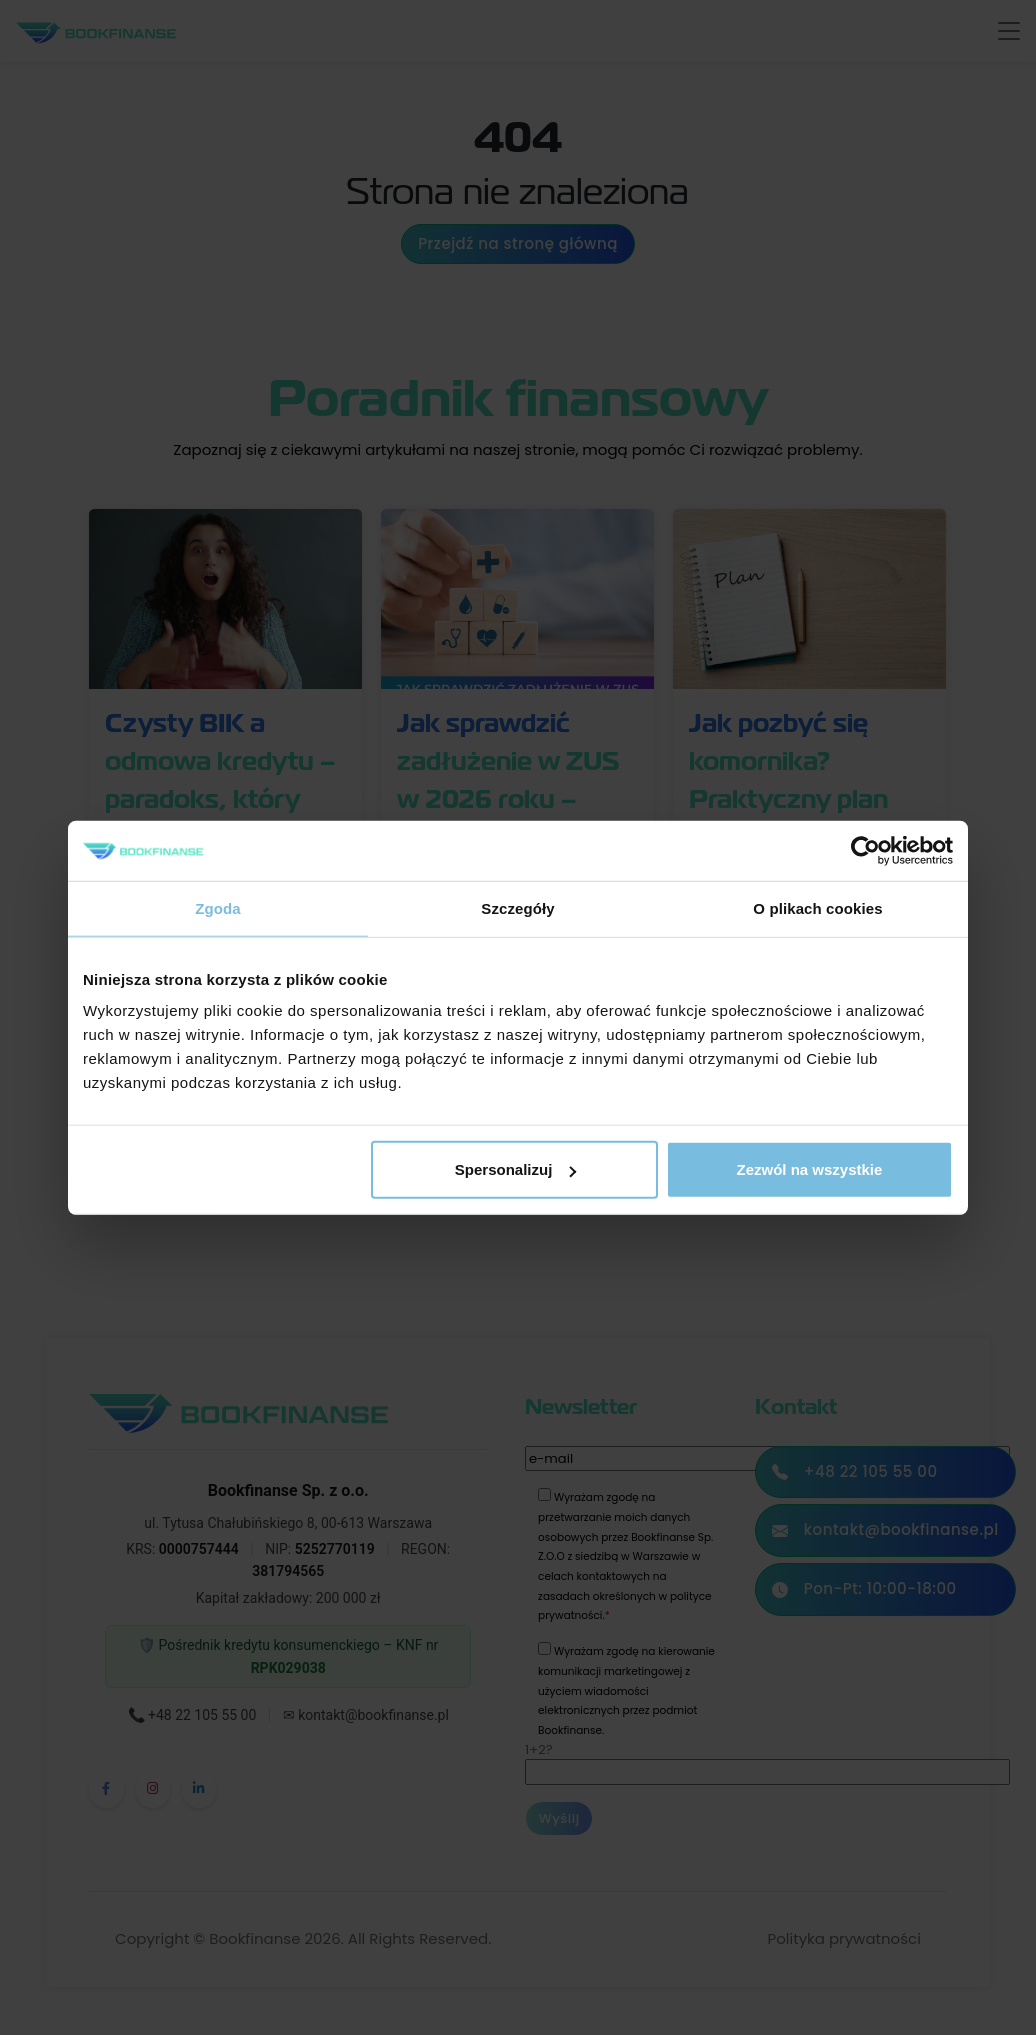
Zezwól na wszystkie (810, 1169)
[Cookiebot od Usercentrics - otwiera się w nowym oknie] (865, 850)
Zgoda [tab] (218, 907)
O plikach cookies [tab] (817, 907)
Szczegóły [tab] (517, 907)
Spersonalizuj (516, 1169)
